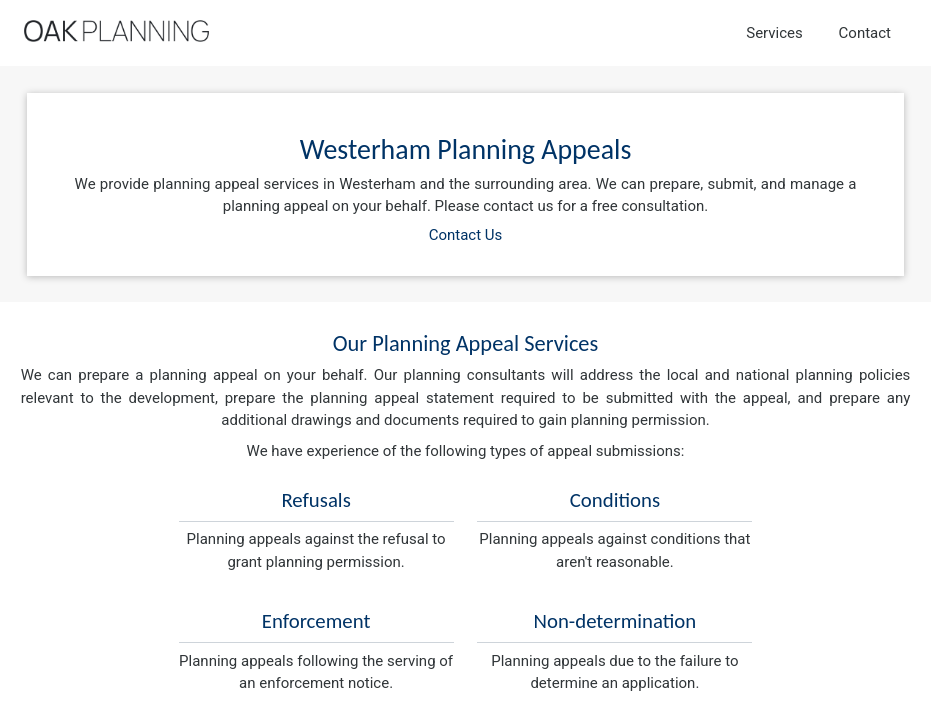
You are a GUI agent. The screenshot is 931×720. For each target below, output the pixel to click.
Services (774, 33)
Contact (865, 33)
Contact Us (466, 235)
